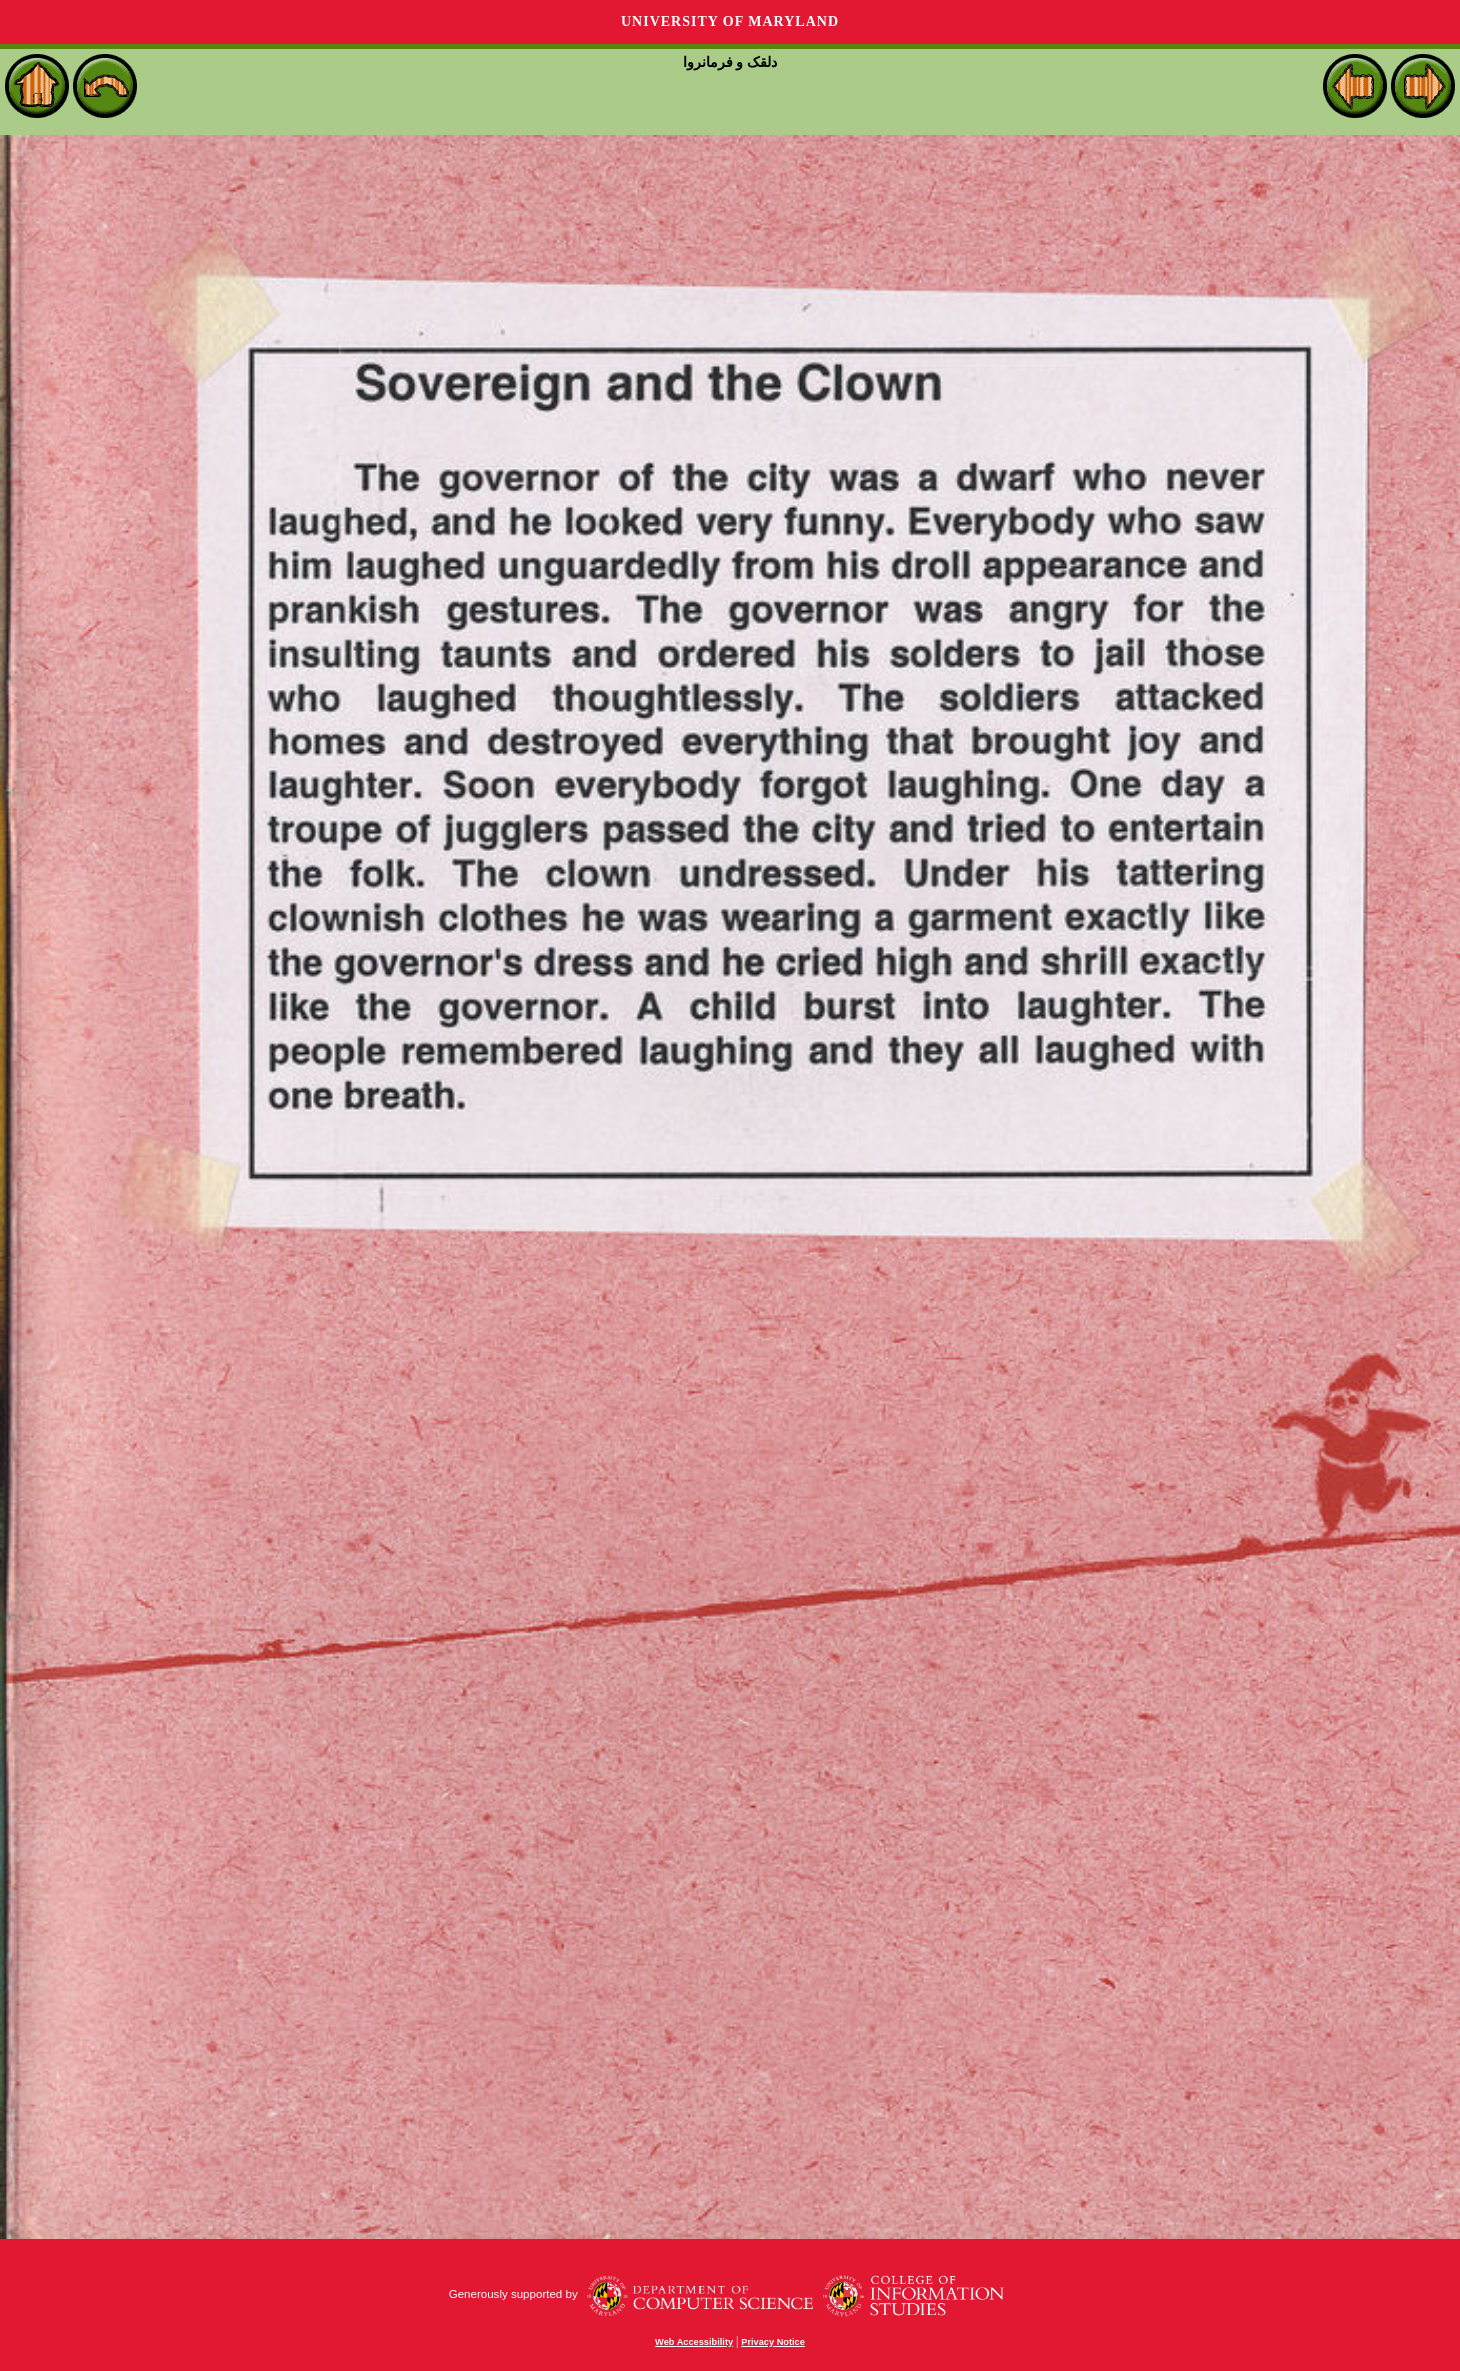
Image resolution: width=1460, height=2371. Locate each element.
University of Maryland (730, 21)
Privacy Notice (773, 2342)
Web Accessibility (694, 2342)
